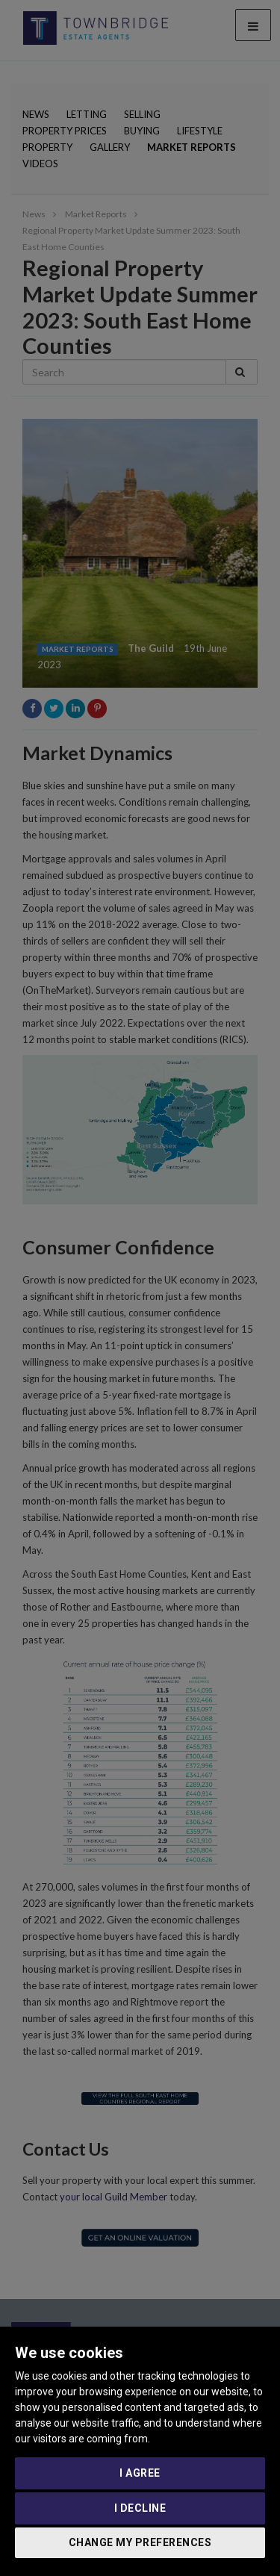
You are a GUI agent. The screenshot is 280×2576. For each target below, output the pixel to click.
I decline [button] (140, 2508)
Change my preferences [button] (140, 2542)
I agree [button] (140, 2473)
